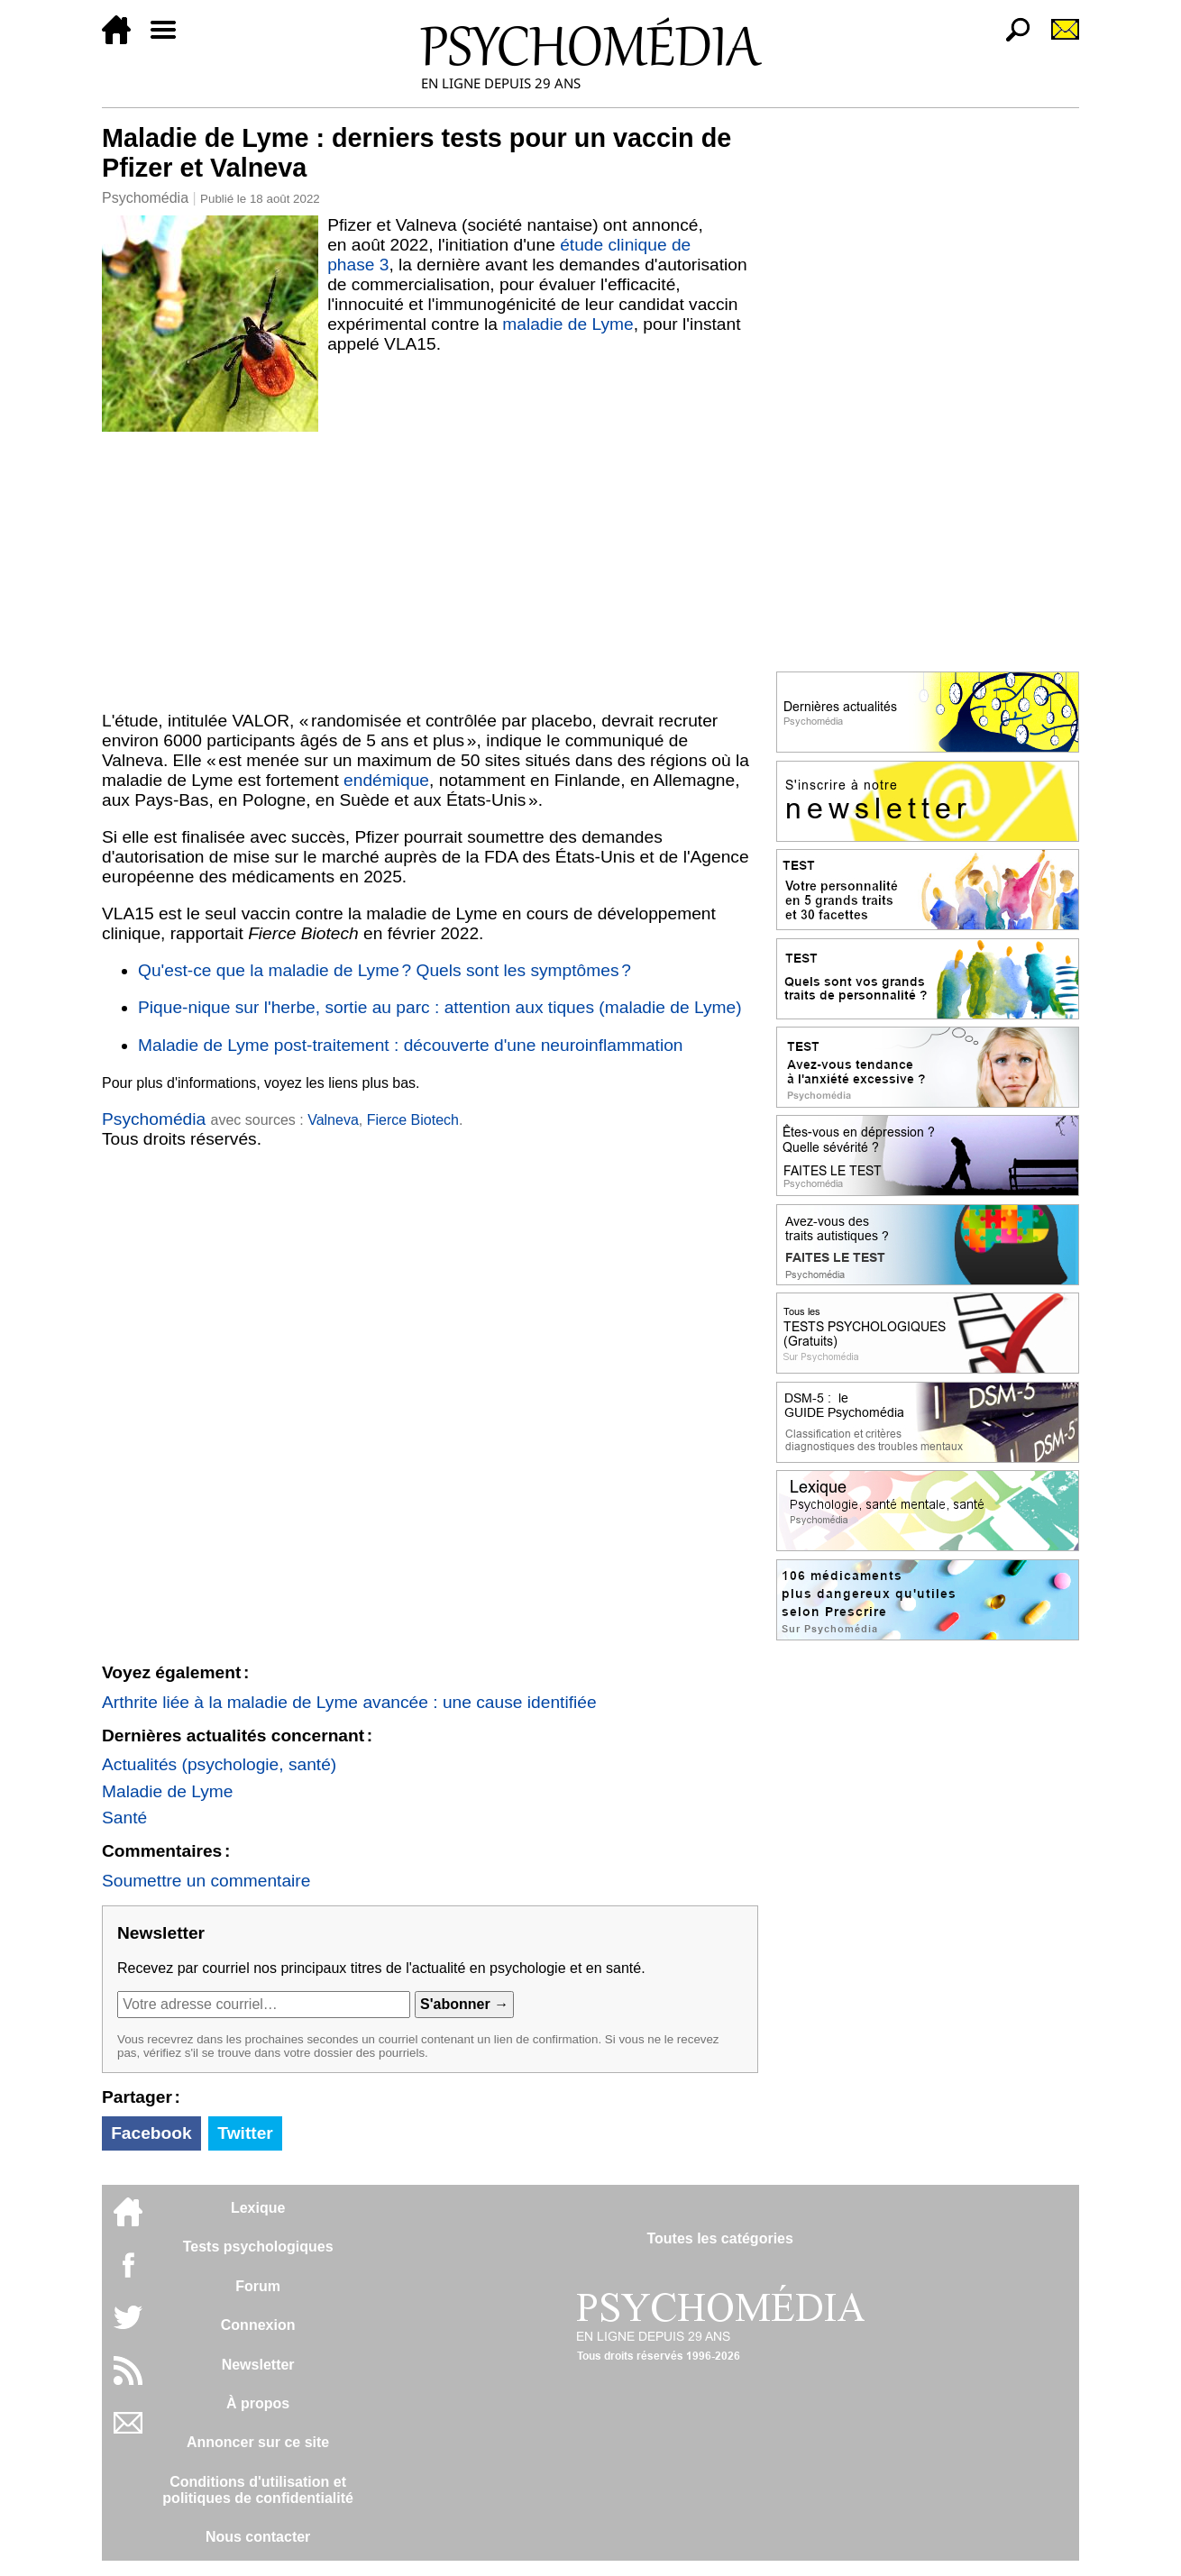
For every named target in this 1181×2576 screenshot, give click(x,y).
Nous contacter (258, 2536)
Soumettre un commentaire (206, 1880)
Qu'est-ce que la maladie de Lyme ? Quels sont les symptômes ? (384, 970)
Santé (124, 1817)
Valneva (333, 1120)
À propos (257, 2403)
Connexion (258, 2325)
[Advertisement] (430, 567)
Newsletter (258, 2364)
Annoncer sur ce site (258, 2442)
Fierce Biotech (413, 1120)
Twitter (244, 2133)
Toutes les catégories (719, 2238)
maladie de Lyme (567, 324)
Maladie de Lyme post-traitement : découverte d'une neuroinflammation (410, 1045)
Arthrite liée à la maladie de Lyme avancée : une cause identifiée (349, 1702)
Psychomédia (145, 198)
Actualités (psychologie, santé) (219, 1764)
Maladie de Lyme (167, 1791)
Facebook (151, 2133)
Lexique (258, 2207)
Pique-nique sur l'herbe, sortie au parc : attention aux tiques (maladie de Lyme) (440, 1007)
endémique (386, 780)
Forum (257, 2286)
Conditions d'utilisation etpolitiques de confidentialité (257, 2490)
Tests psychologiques (258, 2246)
